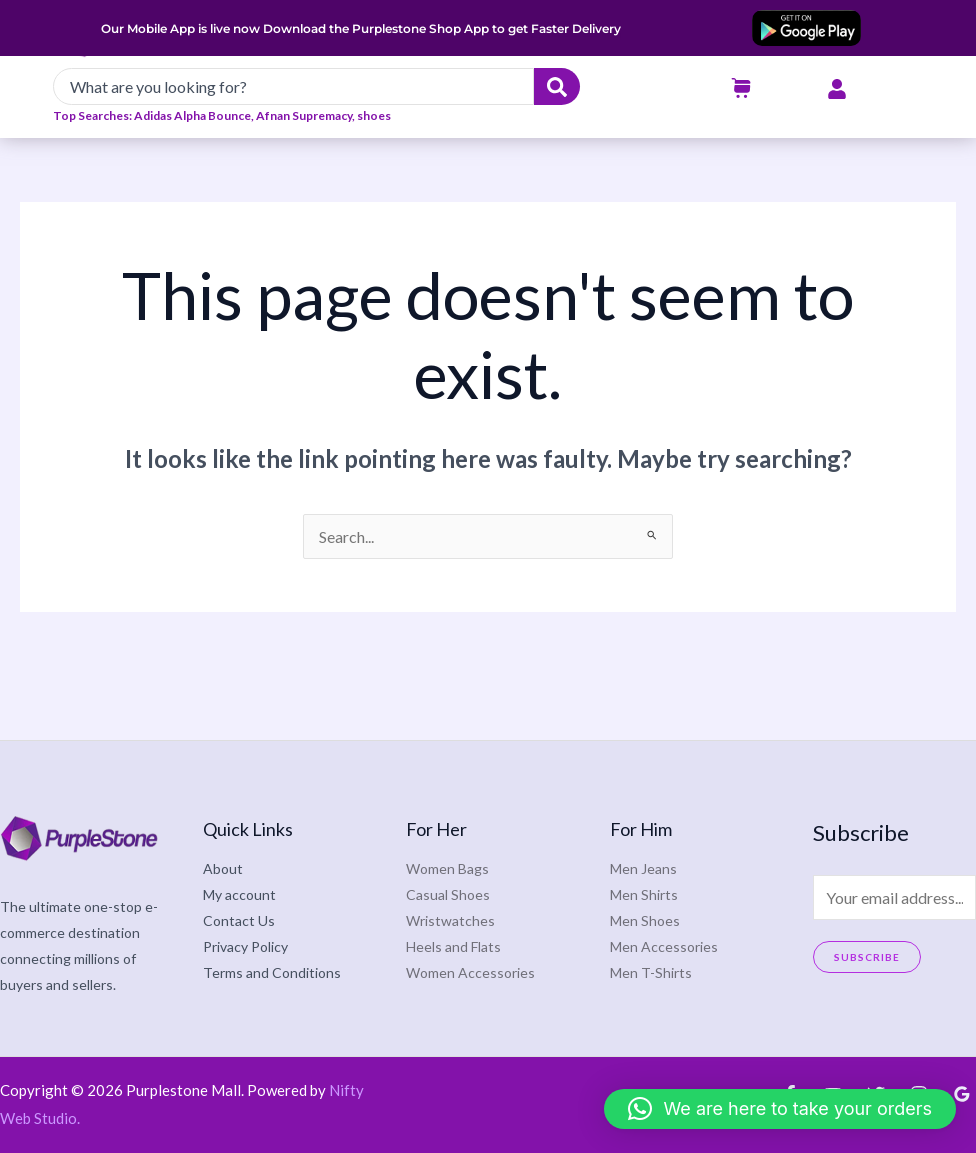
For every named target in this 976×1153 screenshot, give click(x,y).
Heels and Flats (453, 946)
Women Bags (447, 868)
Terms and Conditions (272, 972)
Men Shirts (644, 894)
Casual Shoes (448, 894)
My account (239, 894)
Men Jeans (643, 868)
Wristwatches (450, 920)
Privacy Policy (245, 946)
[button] (780, 1109)
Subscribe (867, 957)
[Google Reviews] (962, 1094)
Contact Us (239, 920)
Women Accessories (470, 972)
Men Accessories (664, 946)
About (223, 868)
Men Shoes (645, 920)
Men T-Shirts (651, 972)
